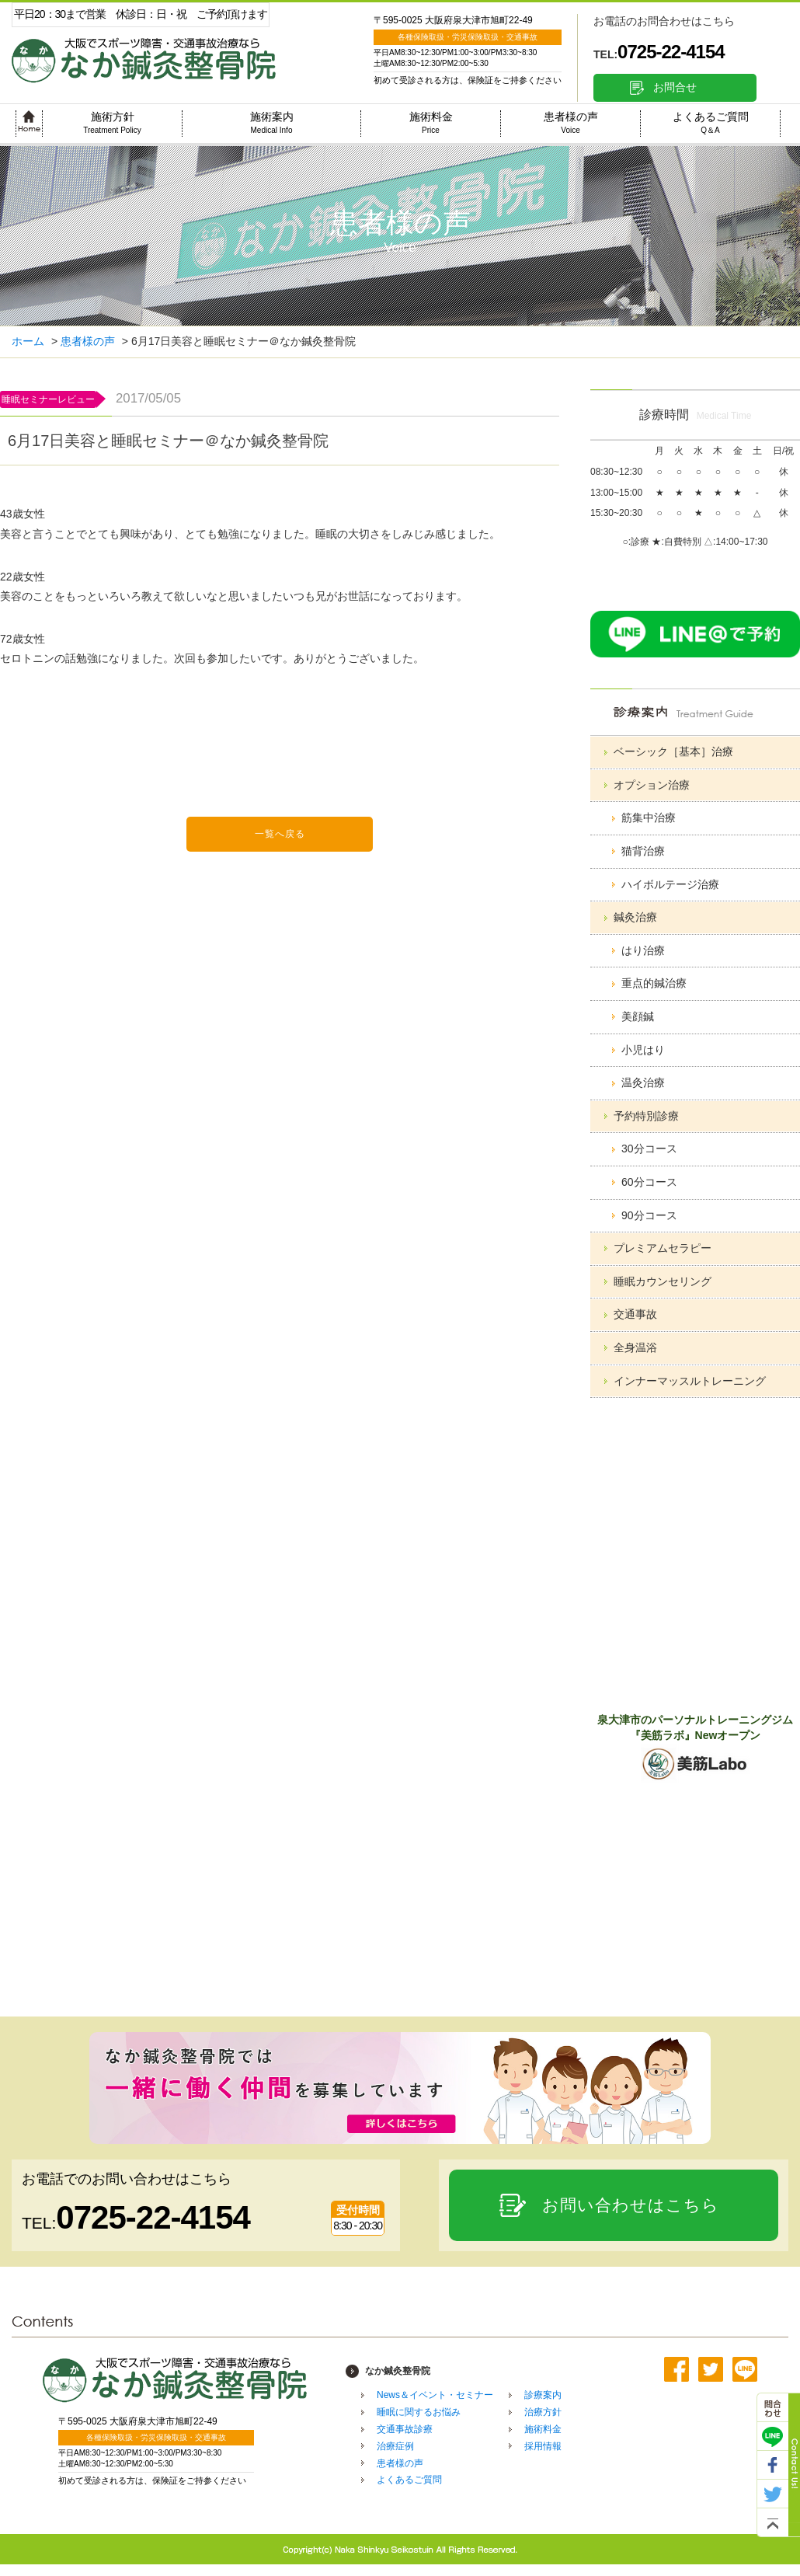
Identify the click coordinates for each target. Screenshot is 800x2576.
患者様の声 (571, 122)
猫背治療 (643, 851)
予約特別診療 (646, 1116)
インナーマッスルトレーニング (690, 1381)
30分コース (649, 1148)
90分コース (649, 1215)
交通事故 (635, 1314)
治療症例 (395, 2446)
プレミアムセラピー (662, 1248)
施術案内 (272, 122)
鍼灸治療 (635, 917)
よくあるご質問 (711, 122)
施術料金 (431, 122)
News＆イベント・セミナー (435, 2395)
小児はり (643, 1050)
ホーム (28, 341)
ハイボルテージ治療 (670, 884)
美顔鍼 (637, 1016)
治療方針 (543, 2412)
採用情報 (543, 2446)
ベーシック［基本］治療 (673, 751)
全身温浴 (635, 1347)
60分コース (649, 1182)
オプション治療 (652, 785)
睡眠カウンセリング (662, 1281)
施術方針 (112, 122)
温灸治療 (643, 1082)
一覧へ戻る (280, 833)
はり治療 (643, 950)
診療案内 (543, 2395)
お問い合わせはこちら (630, 2205)
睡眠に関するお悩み (419, 2412)
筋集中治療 (648, 817)
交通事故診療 (405, 2429)
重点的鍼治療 (654, 983)
